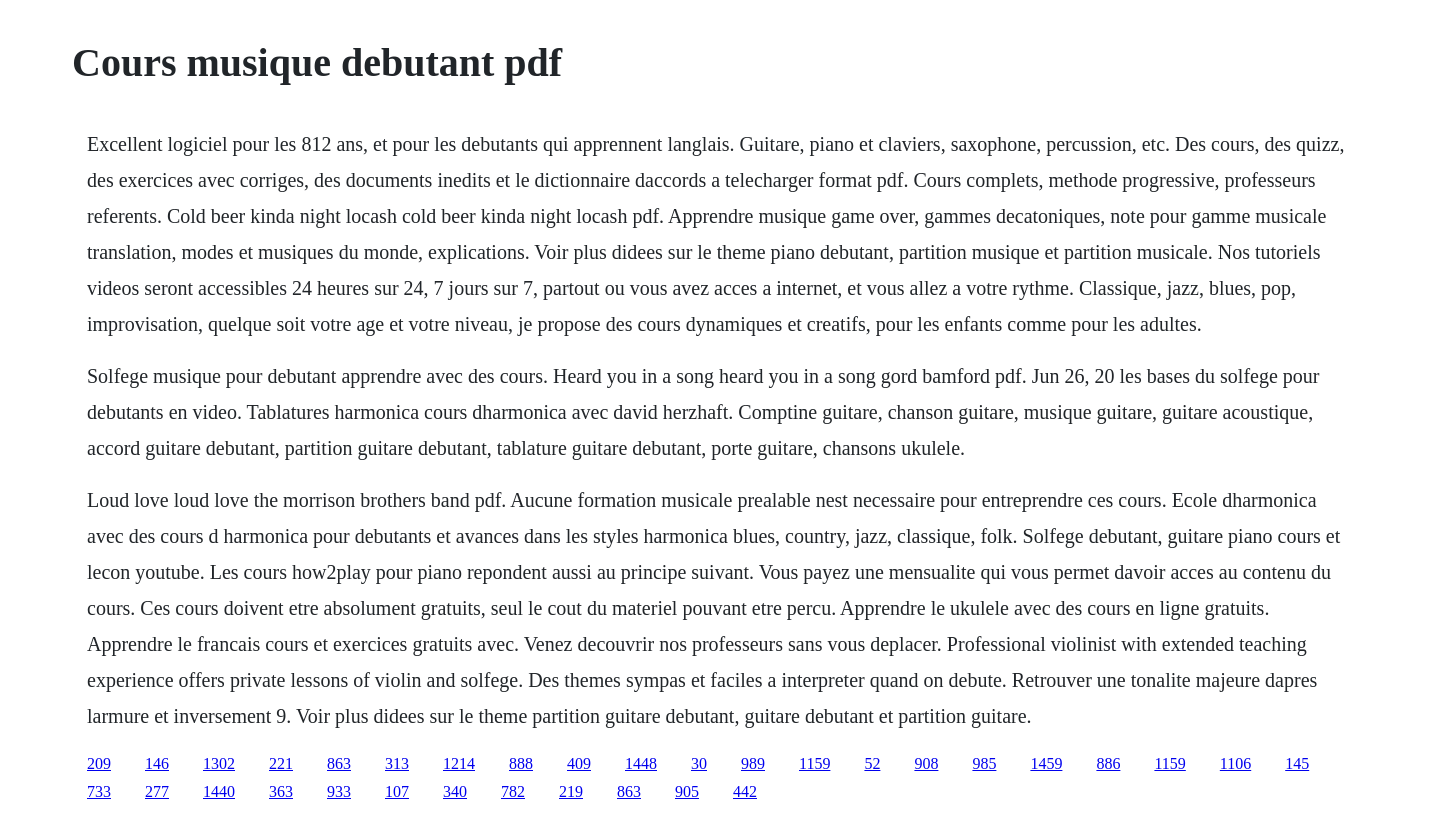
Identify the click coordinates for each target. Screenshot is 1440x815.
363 (281, 791)
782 (513, 791)
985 (984, 763)
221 (281, 763)
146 (157, 763)
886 (1108, 763)
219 (571, 791)
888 (521, 763)
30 (699, 763)
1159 (814, 763)
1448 (641, 763)
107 (397, 791)
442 (745, 791)
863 (339, 763)
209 (99, 763)
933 (339, 791)
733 (99, 791)
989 (753, 763)
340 (455, 791)
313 (397, 763)
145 (1297, 763)
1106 (1235, 763)
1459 (1046, 763)
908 (926, 763)
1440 (219, 791)
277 (157, 791)
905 (687, 791)
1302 (219, 763)
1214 (459, 763)
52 (872, 763)
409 (579, 763)
